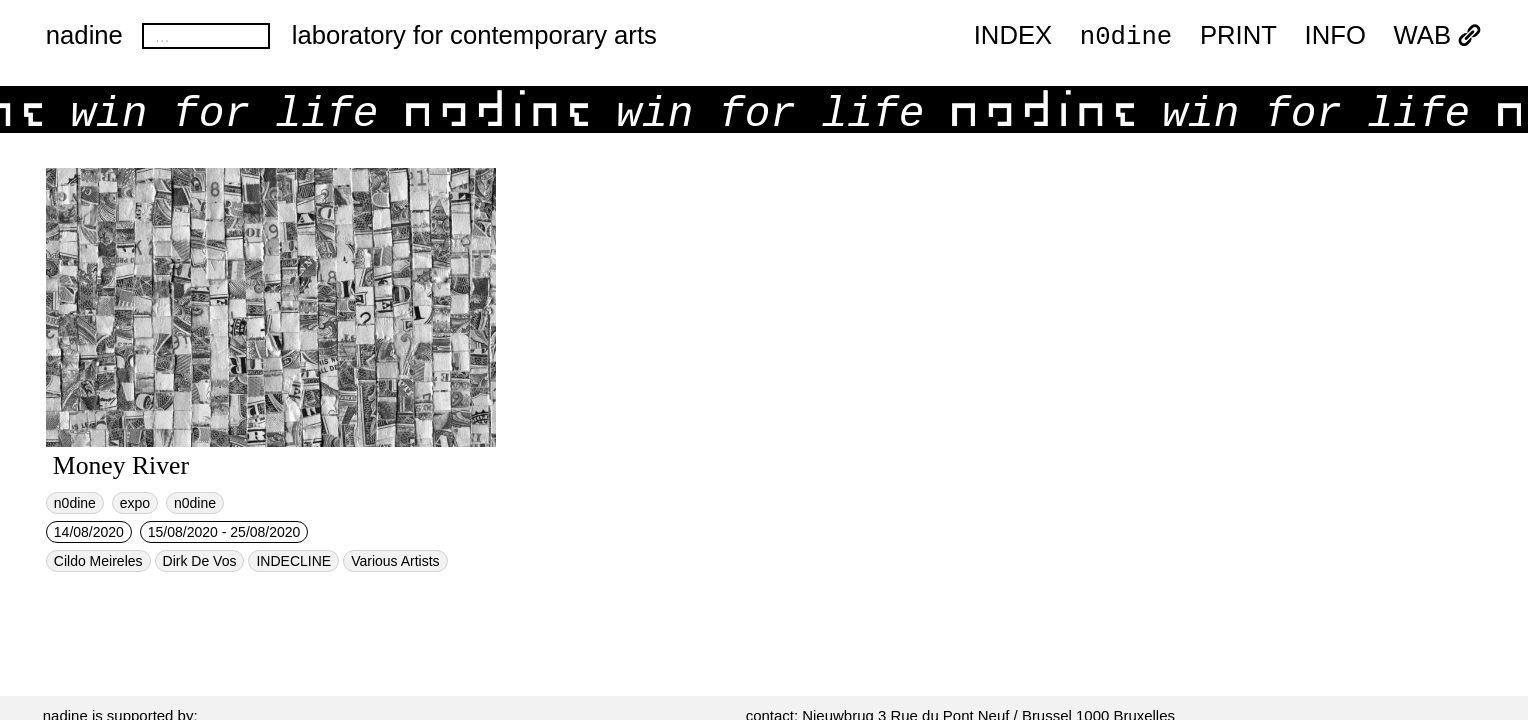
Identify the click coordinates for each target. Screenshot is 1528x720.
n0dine (1126, 35)
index (1013, 36)
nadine (84, 35)
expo (135, 503)
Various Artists (395, 561)
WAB (1438, 36)
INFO (1335, 36)
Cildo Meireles (98, 561)
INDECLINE (293, 561)
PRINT (1238, 36)
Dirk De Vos (200, 561)
